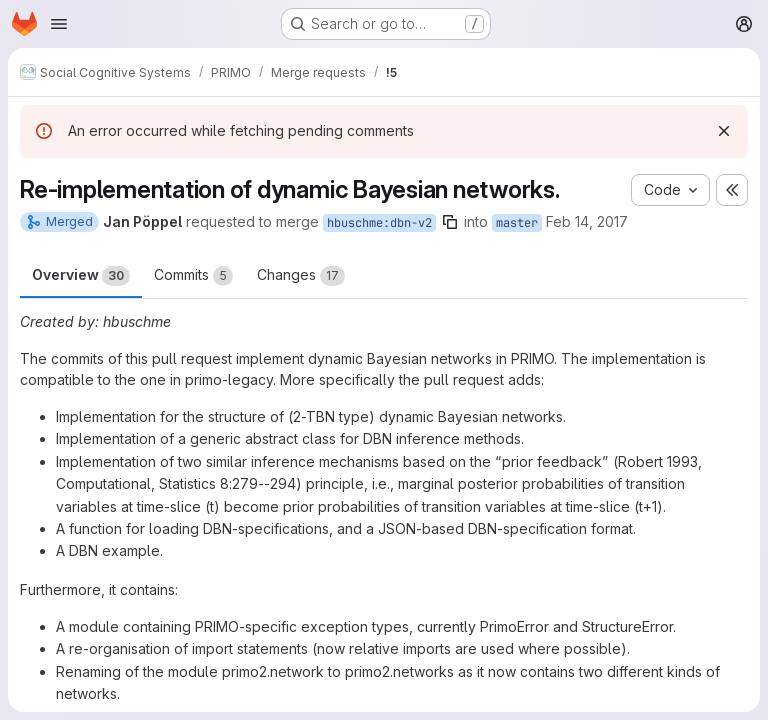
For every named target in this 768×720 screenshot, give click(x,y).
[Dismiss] (724, 131)
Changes (301, 276)
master (517, 223)
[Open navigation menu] (59, 24)
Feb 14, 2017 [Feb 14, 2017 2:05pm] (587, 221)
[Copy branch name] (450, 222)
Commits (193, 276)
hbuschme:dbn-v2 (379, 223)
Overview (81, 276)
